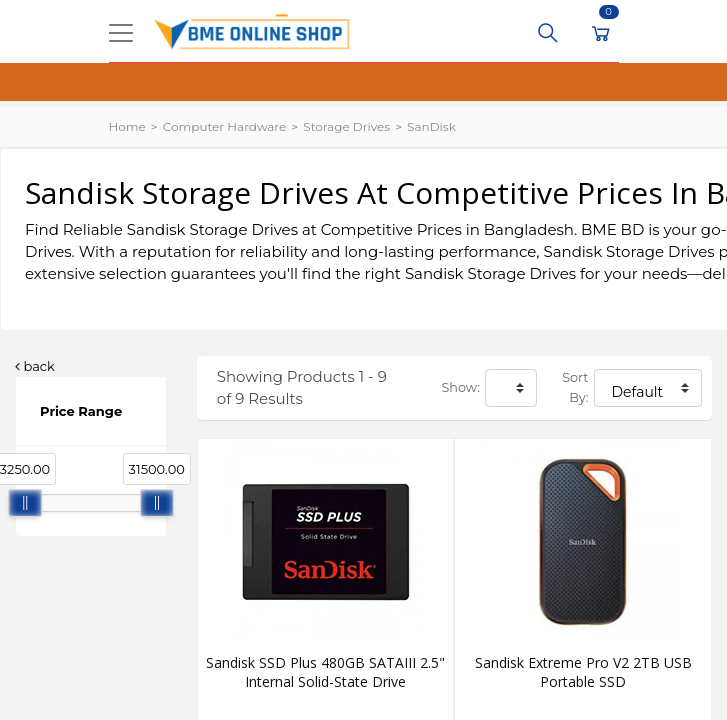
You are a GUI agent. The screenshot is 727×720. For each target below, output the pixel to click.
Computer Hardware (224, 126)
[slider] (25, 503)
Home (127, 126)
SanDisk (431, 126)
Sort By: (575, 387)
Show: (460, 387)
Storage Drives (346, 126)
